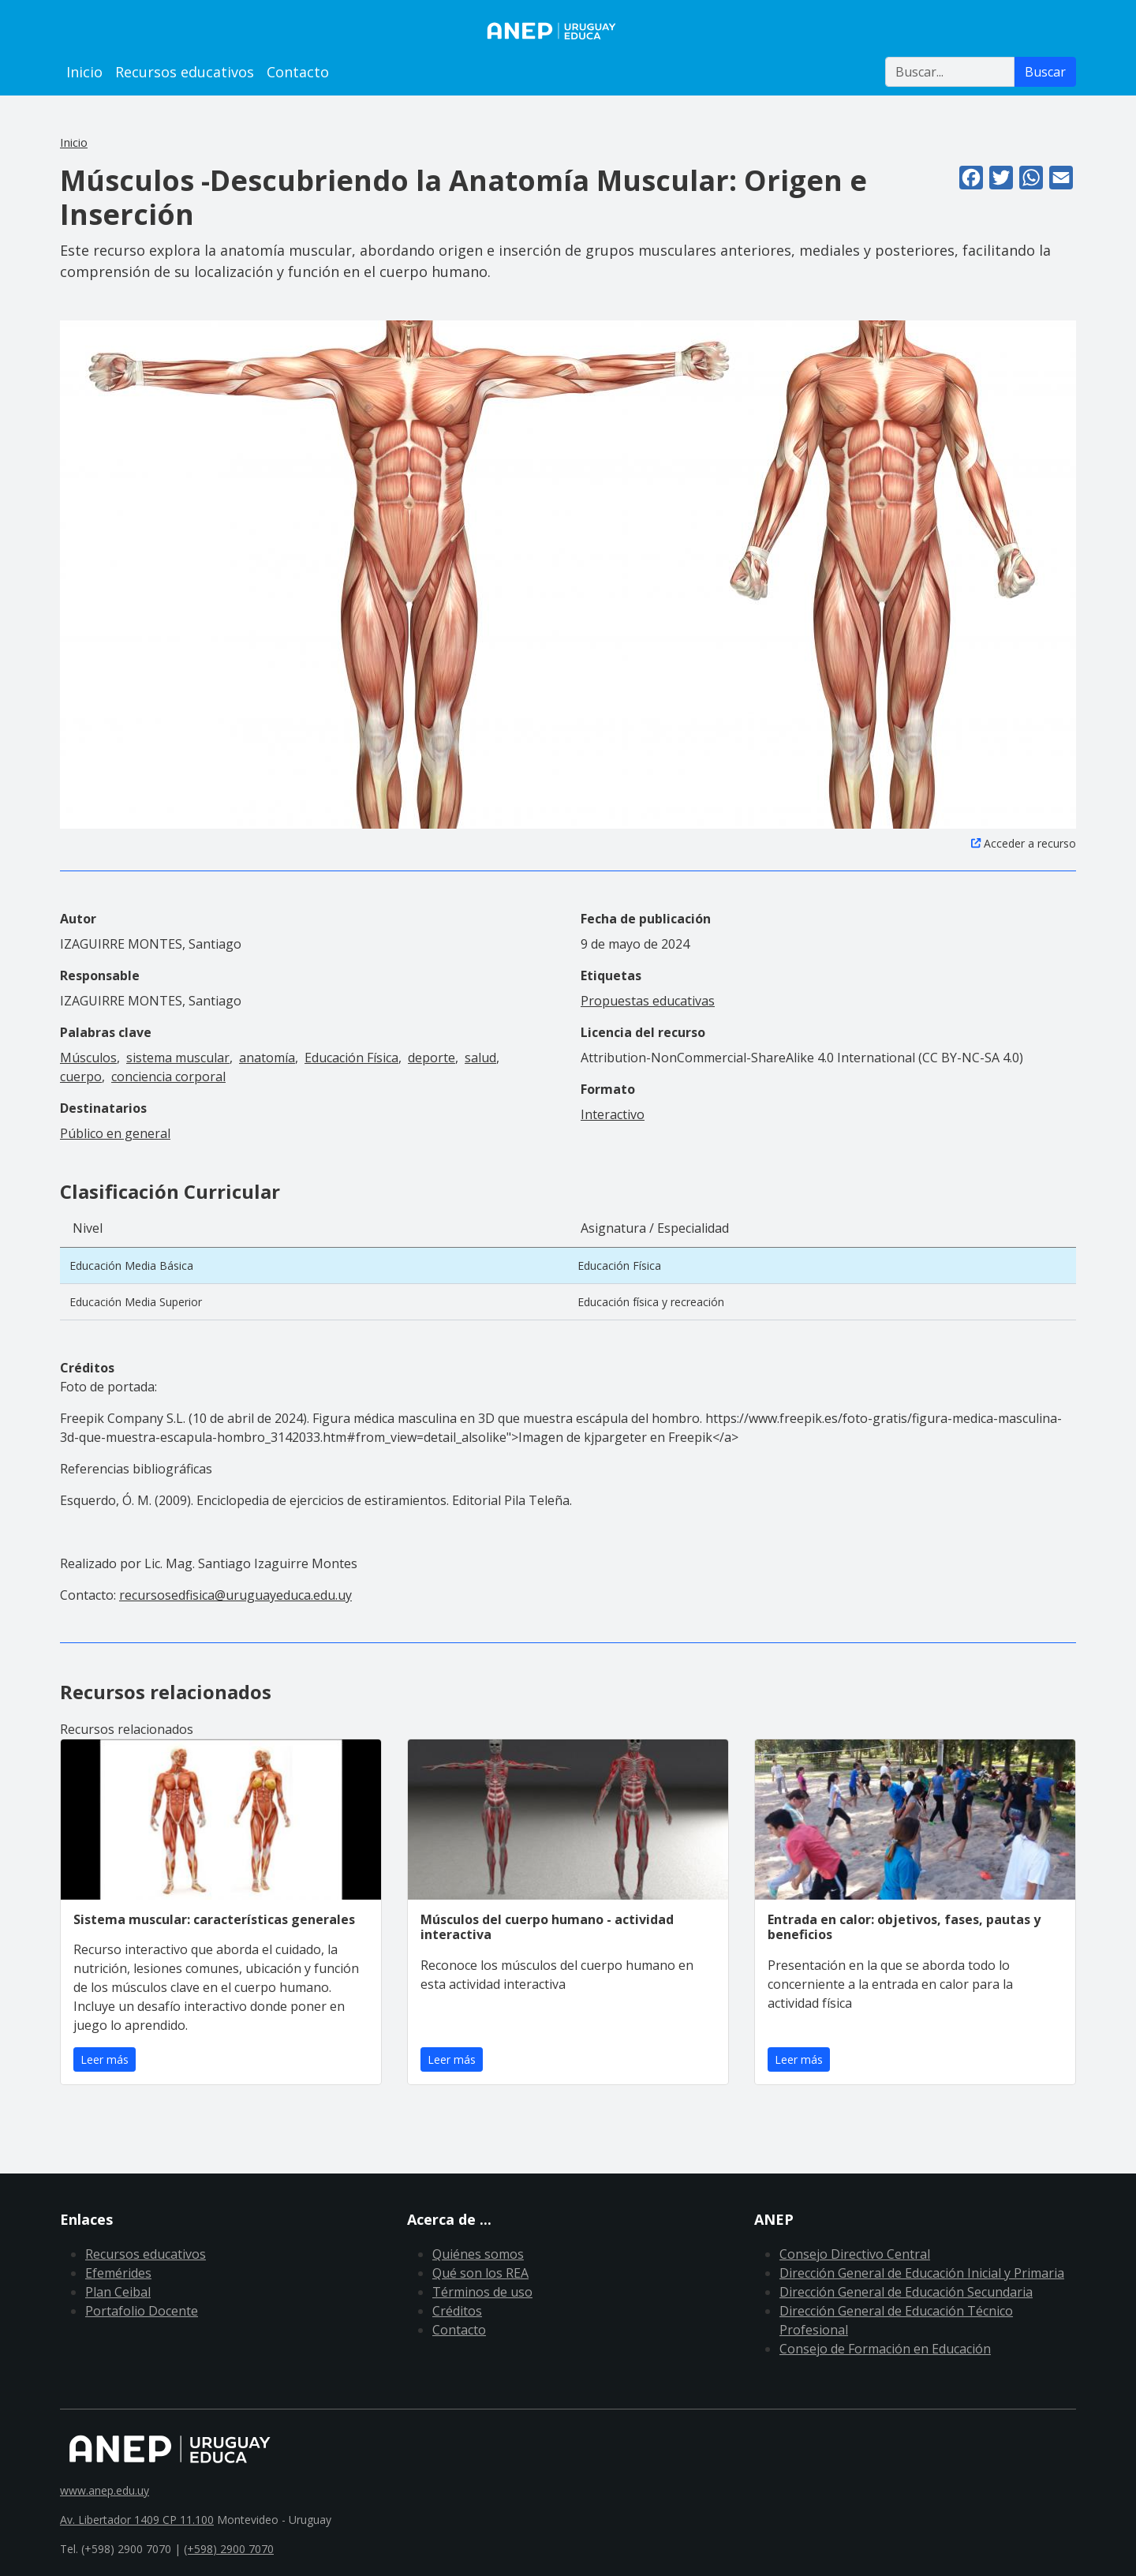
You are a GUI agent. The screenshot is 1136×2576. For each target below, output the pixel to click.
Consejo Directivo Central (854, 2254)
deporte (431, 1057)
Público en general (115, 1133)
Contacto (298, 71)
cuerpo (81, 1076)
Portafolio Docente (141, 2311)
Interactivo (613, 1114)
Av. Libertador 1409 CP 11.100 (137, 2519)
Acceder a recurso (1030, 843)
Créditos (457, 2311)
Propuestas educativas (648, 1000)
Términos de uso (482, 2292)
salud (480, 1057)
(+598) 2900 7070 (229, 2548)
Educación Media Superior (135, 1301)
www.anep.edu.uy (104, 2490)
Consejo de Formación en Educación (885, 2348)
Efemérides (118, 2273)
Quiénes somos (478, 2254)
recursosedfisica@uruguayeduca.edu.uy (235, 1595)
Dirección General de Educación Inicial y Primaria (921, 2273)
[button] (568, 573)
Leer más (104, 2059)
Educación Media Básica (131, 1265)
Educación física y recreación (650, 1301)
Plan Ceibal (118, 2292)
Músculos (88, 1057)
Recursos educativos (184, 71)
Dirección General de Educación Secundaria (906, 2292)
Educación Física (351, 1057)
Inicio (84, 71)
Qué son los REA (480, 2273)
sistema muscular (178, 1057)
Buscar (1045, 71)
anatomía (267, 1057)
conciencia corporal (168, 1076)
